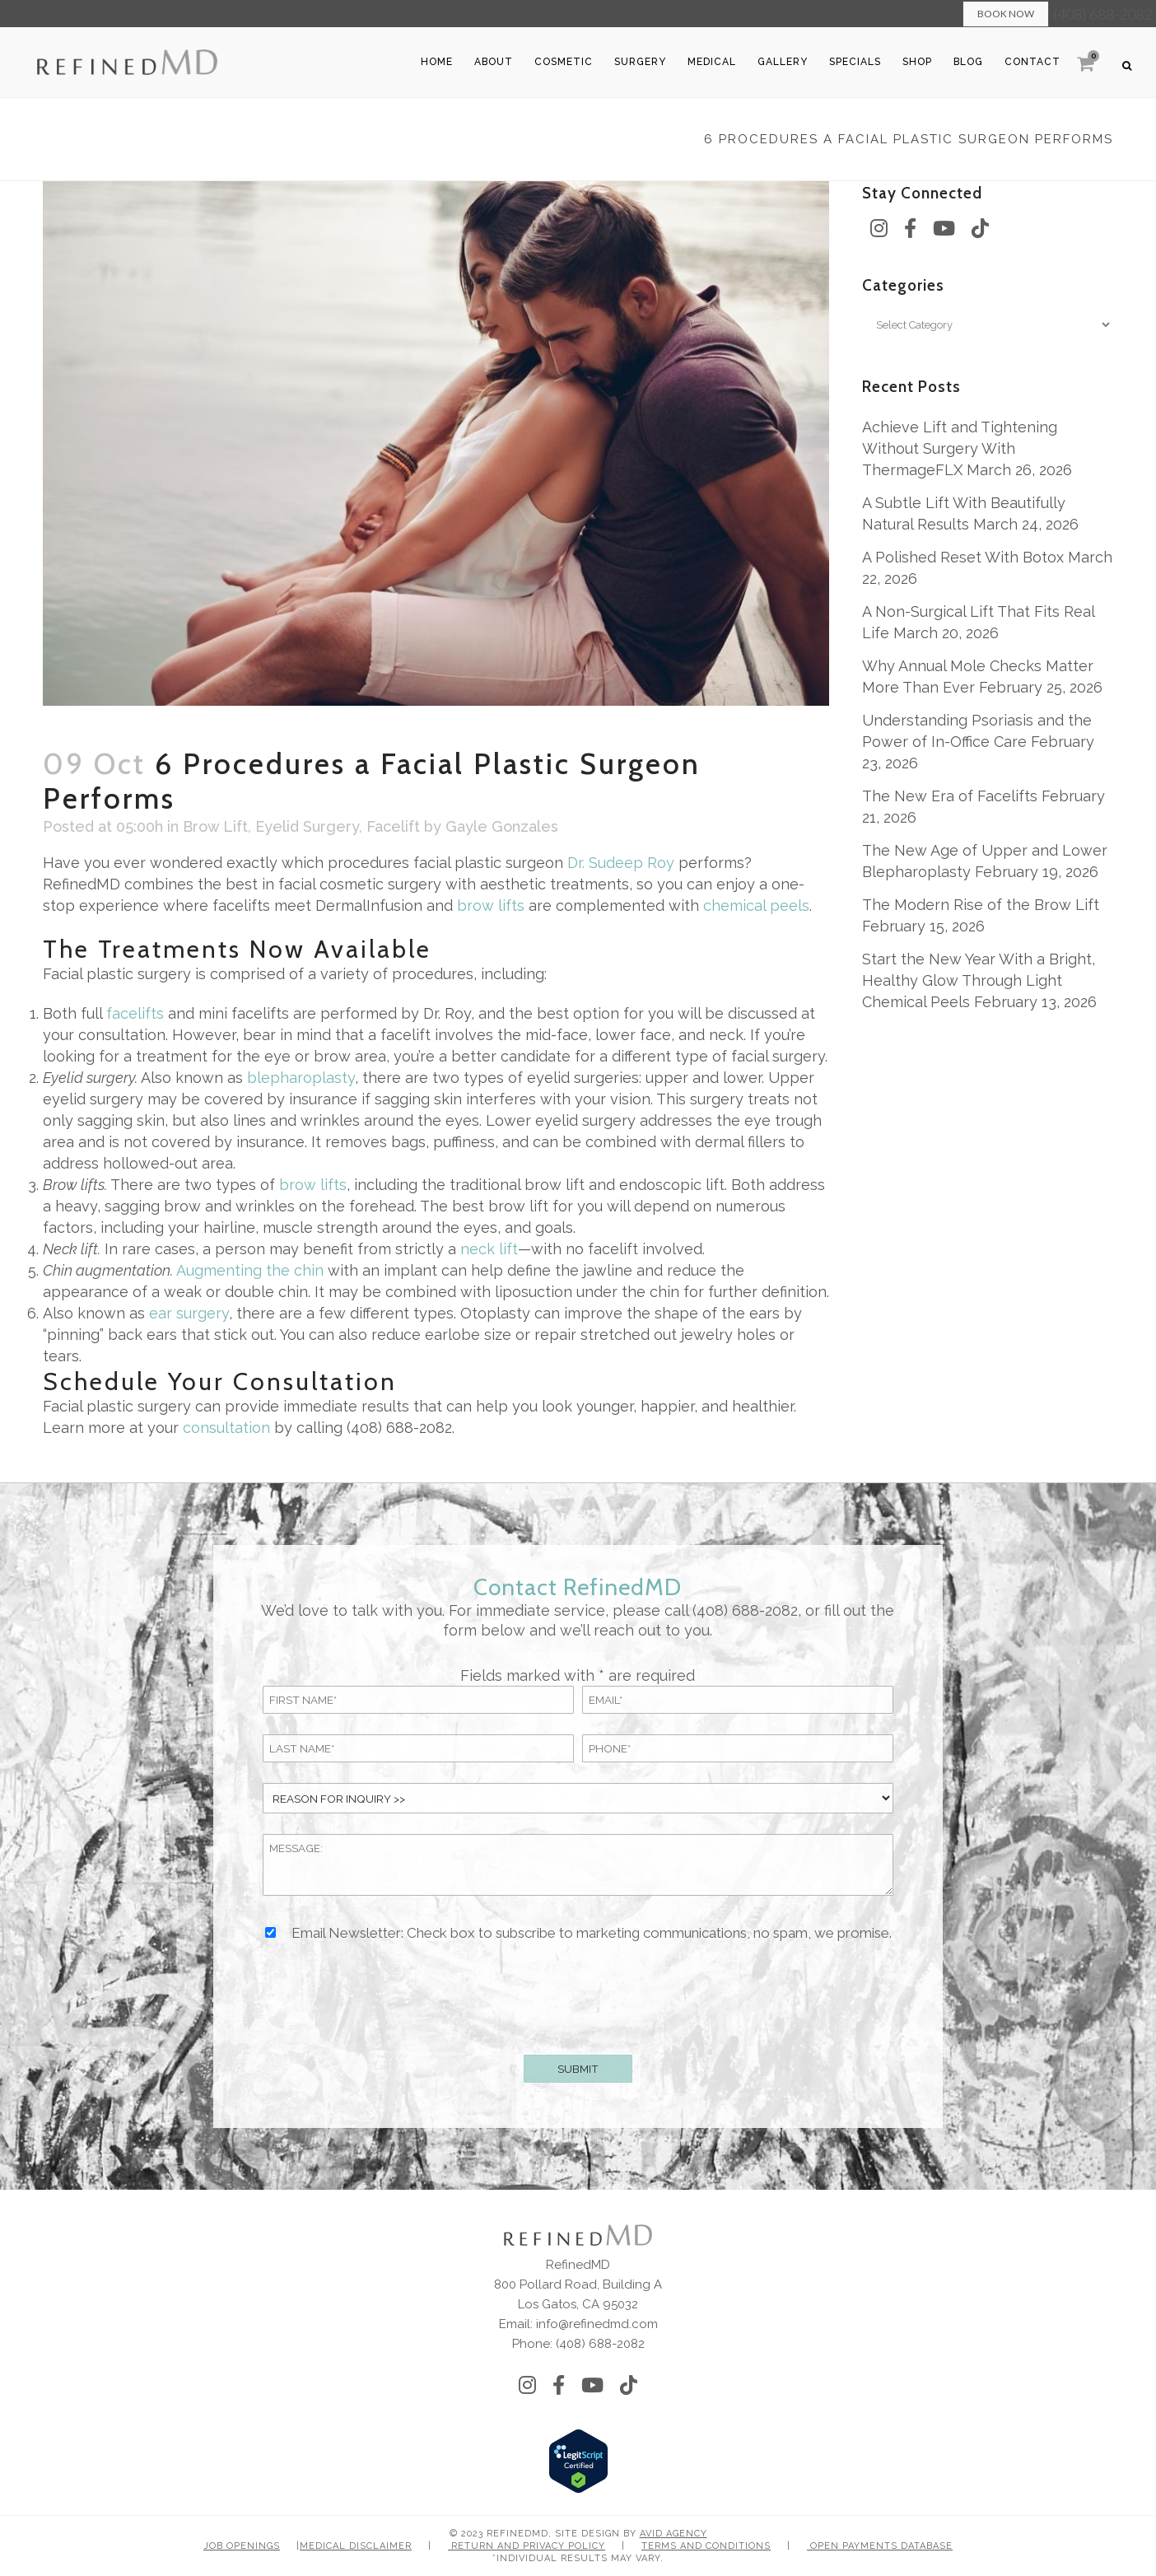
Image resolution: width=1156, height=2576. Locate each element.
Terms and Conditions (706, 2546)
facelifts (135, 1013)
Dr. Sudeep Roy (620, 862)
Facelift (393, 826)
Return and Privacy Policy (526, 2546)
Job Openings (241, 2546)
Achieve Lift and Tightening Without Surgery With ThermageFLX (959, 448)
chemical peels (756, 905)
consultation (226, 1427)
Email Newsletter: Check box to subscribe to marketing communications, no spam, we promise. (591, 1933)
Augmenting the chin (250, 1270)
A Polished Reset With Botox (963, 557)
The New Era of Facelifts (949, 796)
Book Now (1005, 13)
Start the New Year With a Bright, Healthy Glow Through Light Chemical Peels (978, 980)
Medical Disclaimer (356, 2546)
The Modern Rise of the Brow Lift (980, 904)
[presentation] (578, 1995)
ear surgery (189, 1313)
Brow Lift (215, 826)
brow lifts (490, 905)
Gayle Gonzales (501, 826)
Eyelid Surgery (307, 826)
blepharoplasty (301, 1077)
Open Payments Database (880, 2546)
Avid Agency (673, 2533)
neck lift (489, 1249)
